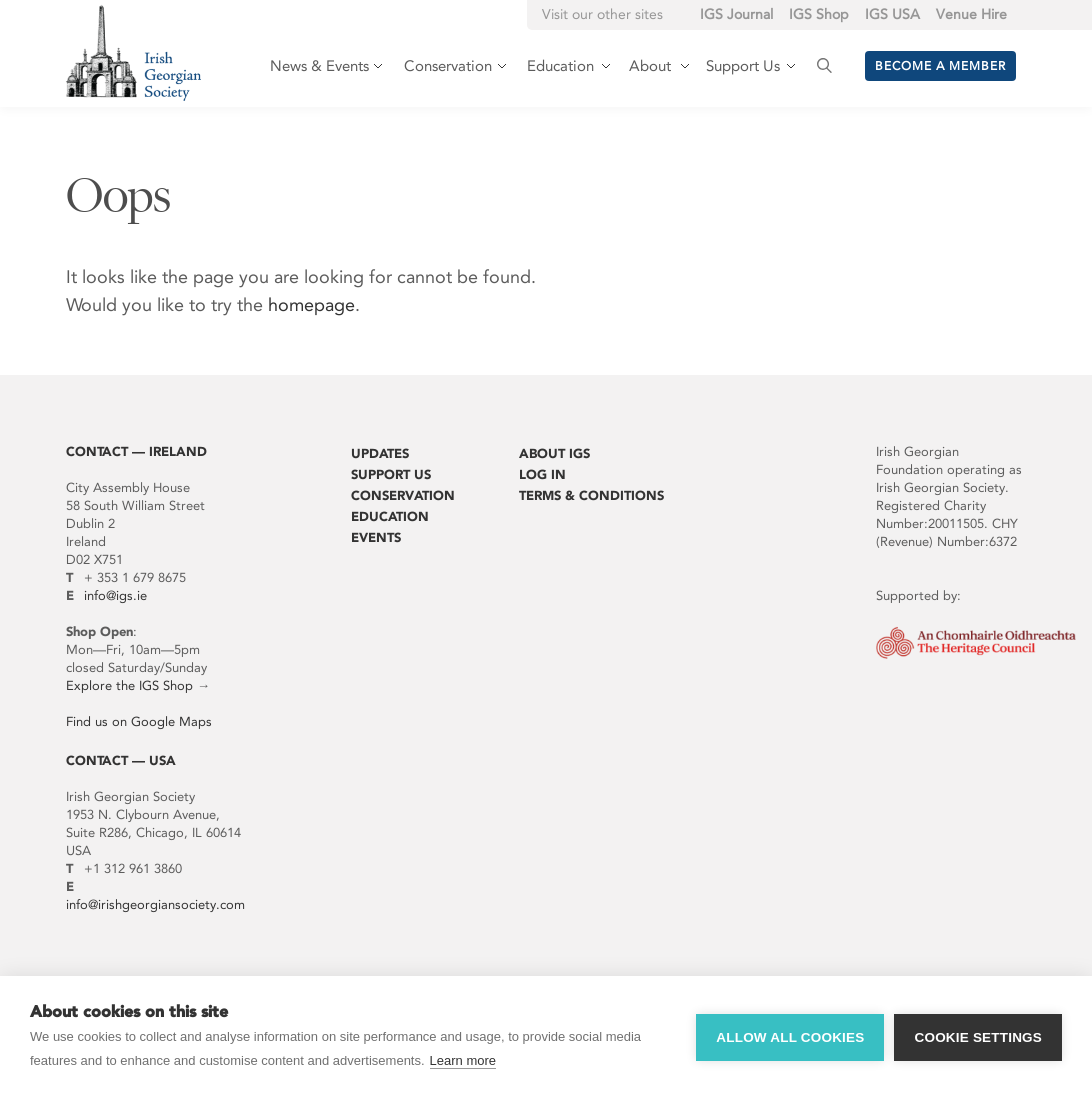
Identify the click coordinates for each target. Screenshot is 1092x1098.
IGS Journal (736, 14)
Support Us (391, 474)
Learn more (463, 1060)
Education (390, 516)
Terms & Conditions (591, 495)
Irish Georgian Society (133, 52)
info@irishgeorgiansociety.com (155, 904)
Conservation (403, 495)
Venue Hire (971, 14)
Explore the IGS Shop (129, 685)
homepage (311, 305)
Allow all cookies (790, 1037)
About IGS (554, 453)
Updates (380, 453)
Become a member (940, 66)
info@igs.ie (115, 595)
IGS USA (892, 14)
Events (376, 537)
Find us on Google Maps (139, 721)
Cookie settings (978, 1037)
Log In (542, 474)
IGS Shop (819, 14)
